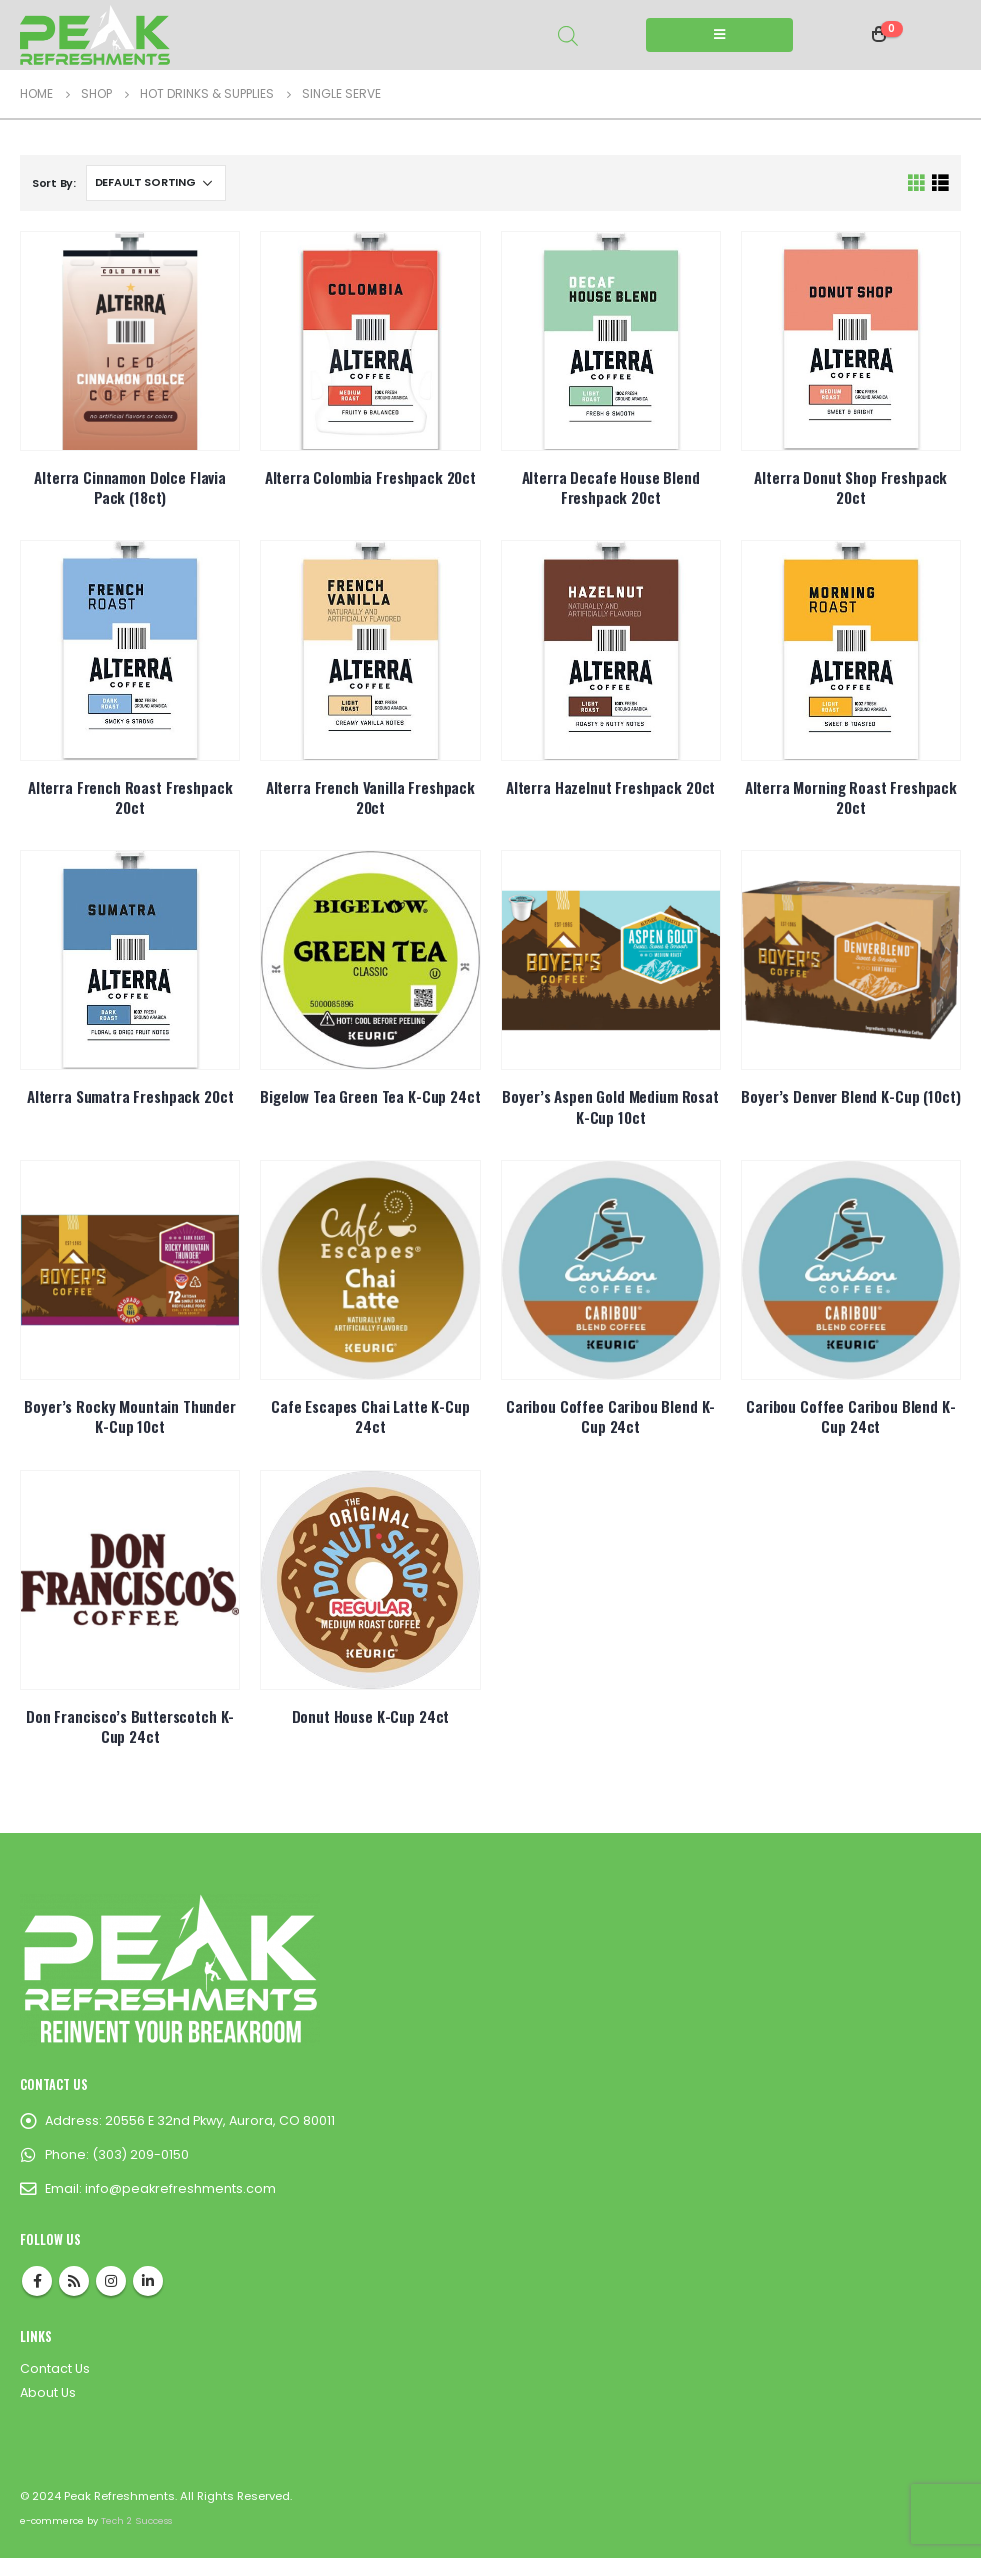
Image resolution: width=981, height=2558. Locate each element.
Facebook (37, 2281)
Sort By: (54, 183)
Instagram (111, 2281)
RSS (74, 2281)
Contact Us (55, 2368)
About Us (48, 2392)
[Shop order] (156, 183)
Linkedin (148, 2281)
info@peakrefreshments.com (180, 2188)
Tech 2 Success (136, 2520)
